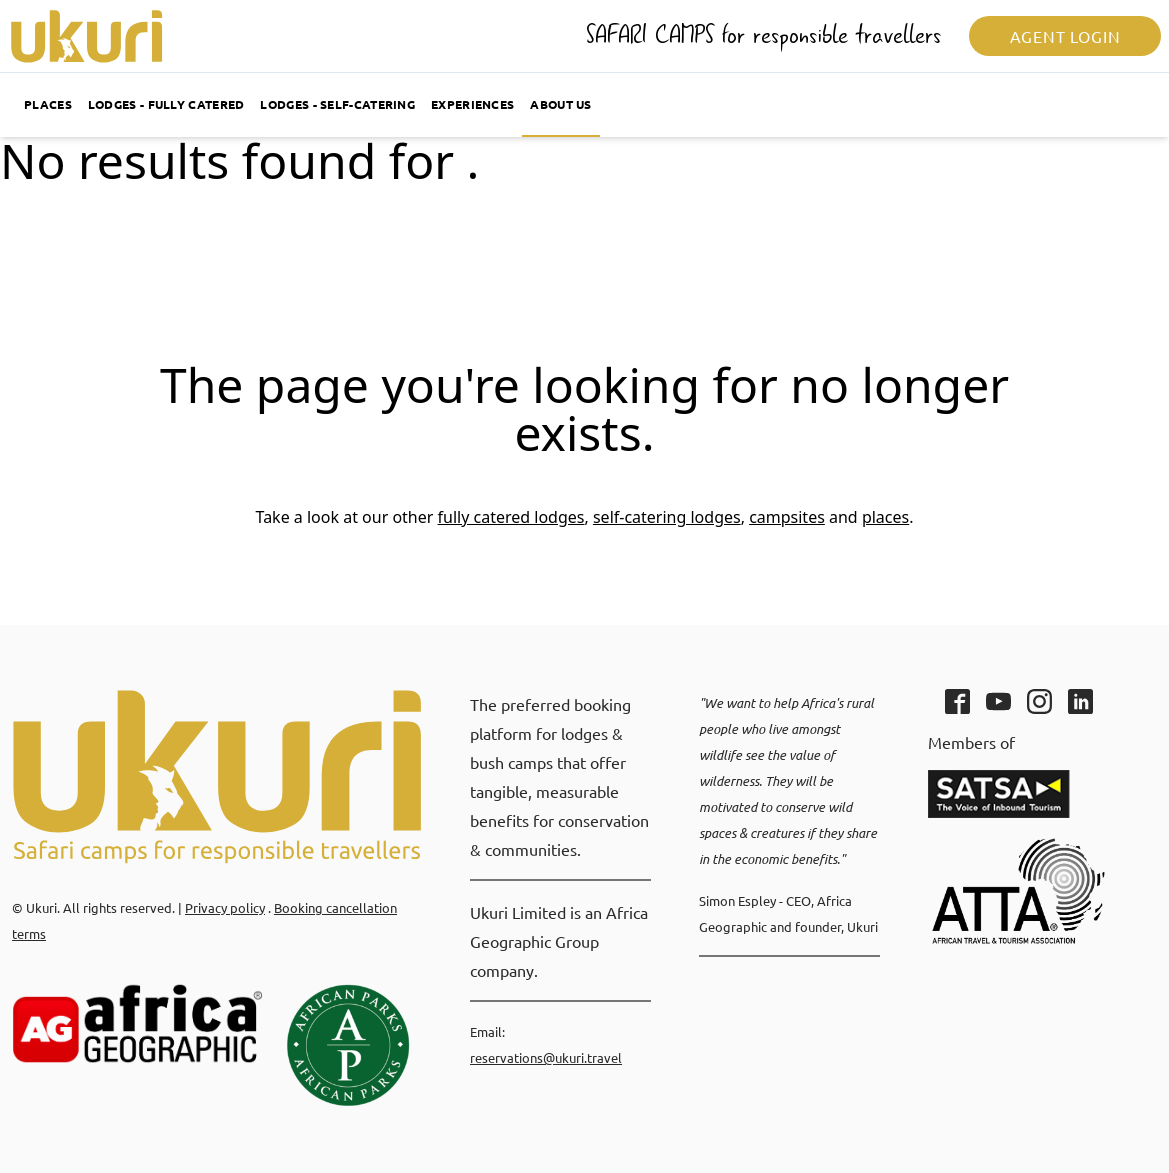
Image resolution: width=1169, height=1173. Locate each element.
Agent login (1065, 36)
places (885, 517)
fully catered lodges (511, 517)
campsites (787, 517)
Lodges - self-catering (337, 104)
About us (560, 104)
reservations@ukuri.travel (546, 1057)
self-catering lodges (667, 517)
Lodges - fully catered (166, 104)
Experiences (472, 104)
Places (48, 104)
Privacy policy (225, 907)
